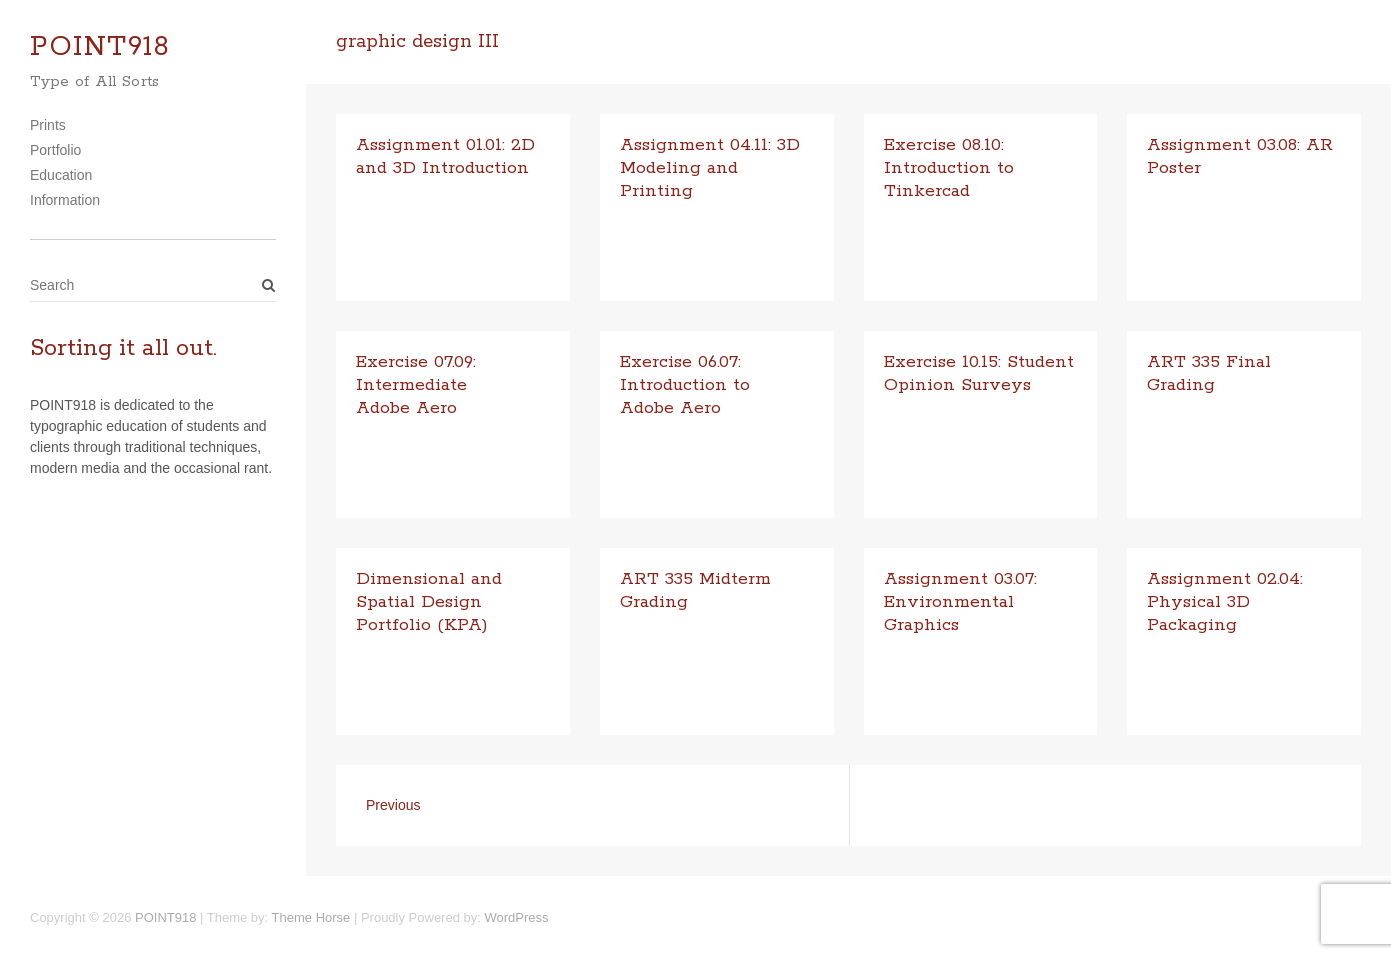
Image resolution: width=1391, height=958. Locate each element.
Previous (393, 805)
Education (61, 175)
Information (65, 200)
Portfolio (55, 150)
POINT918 (100, 47)
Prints (48, 125)
